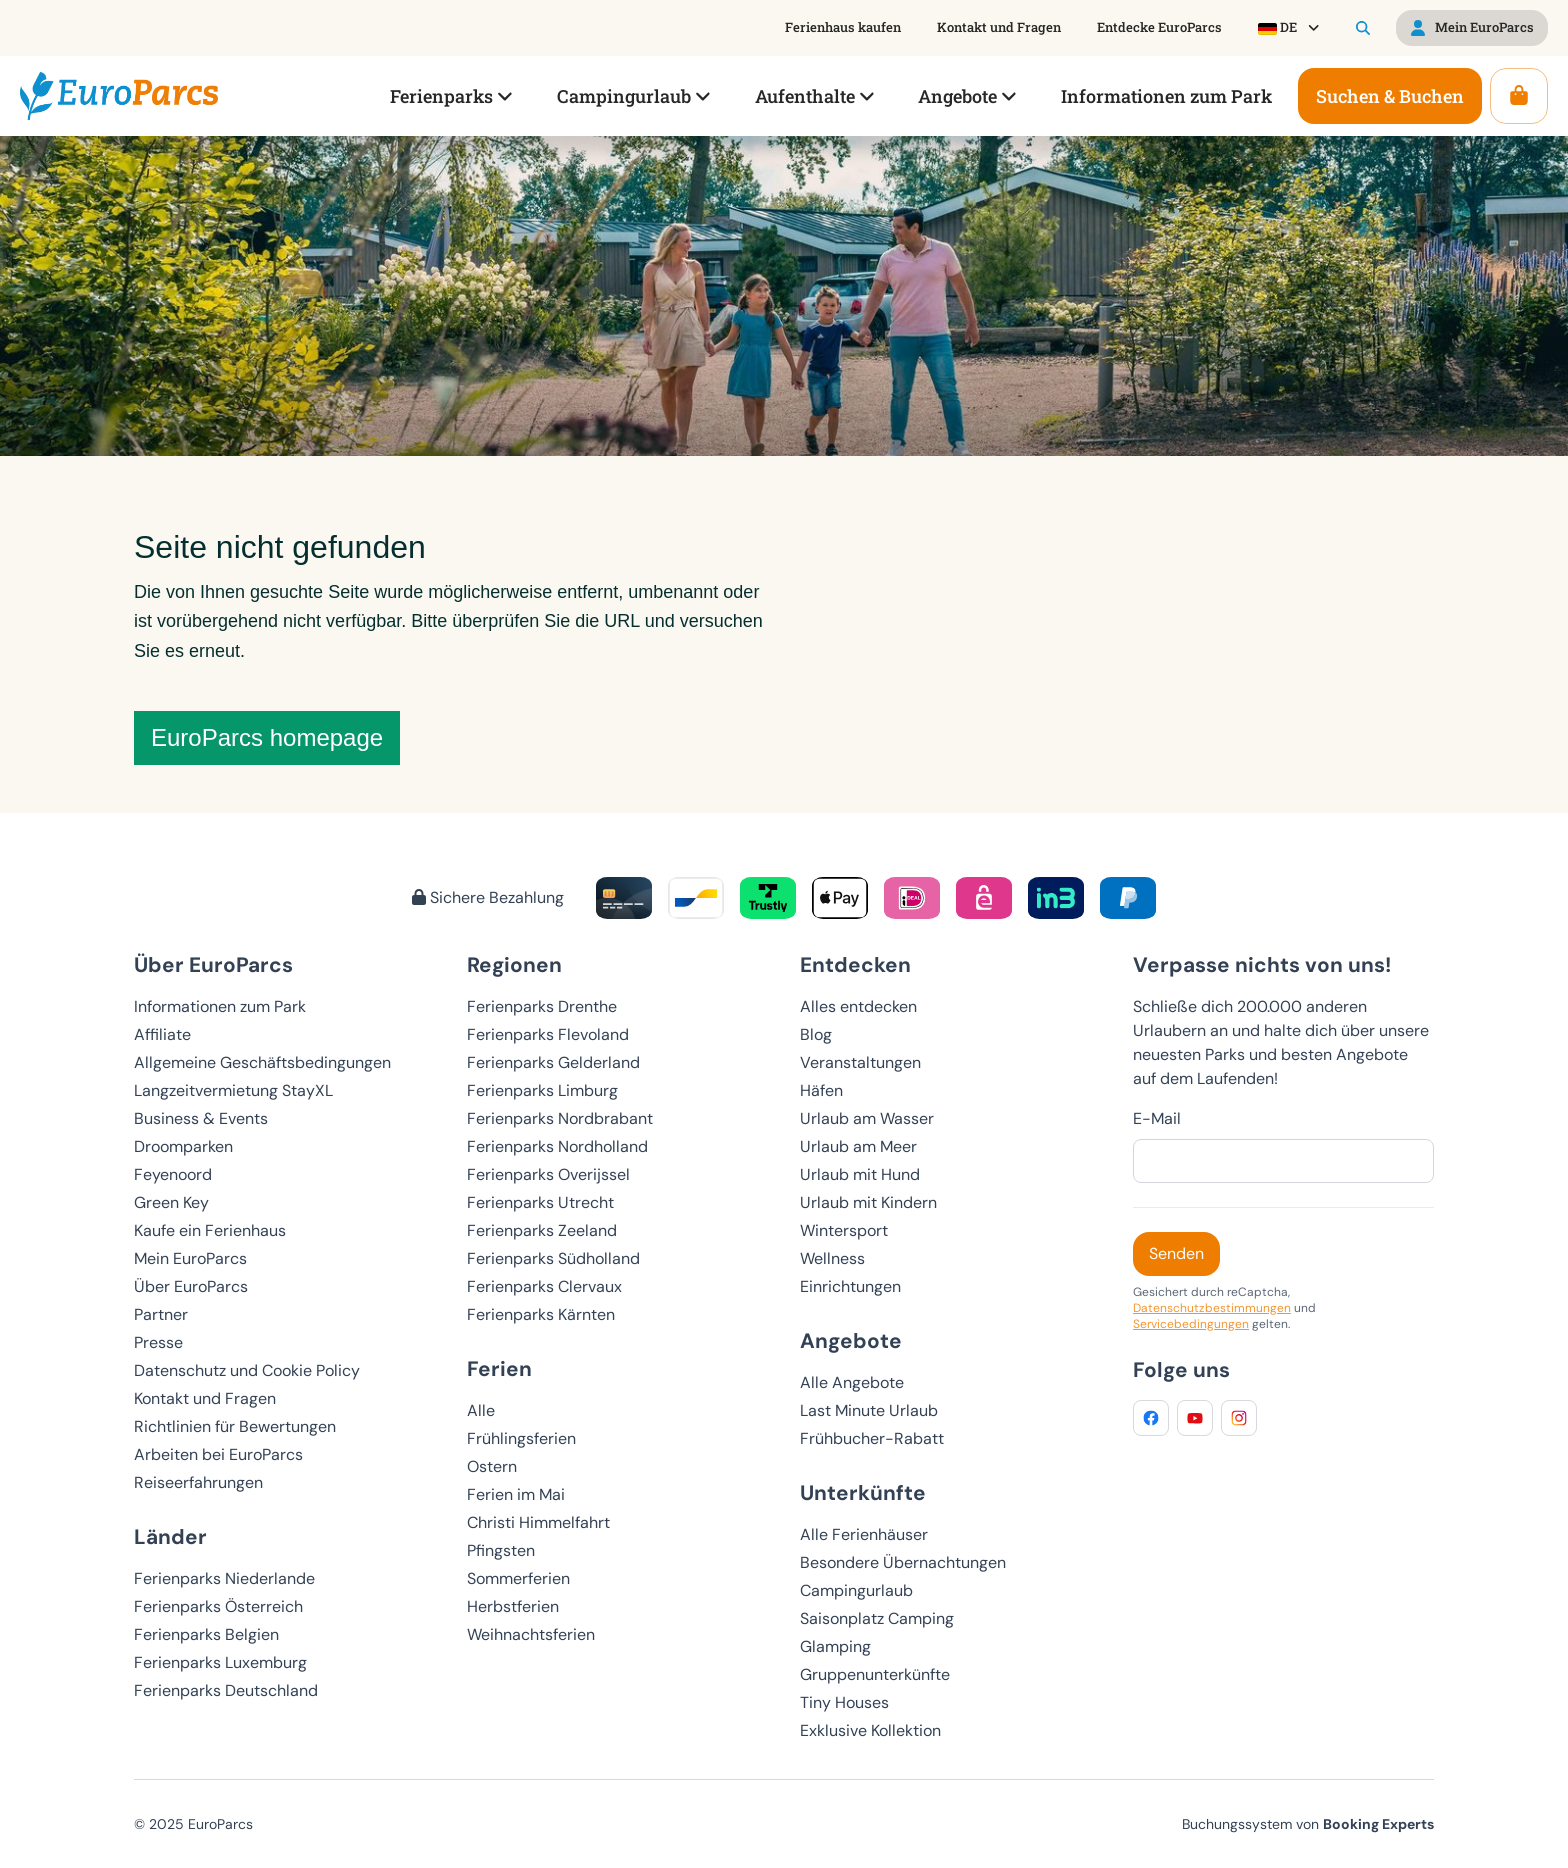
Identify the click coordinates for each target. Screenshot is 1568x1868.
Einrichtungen (850, 1286)
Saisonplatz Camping (877, 1618)
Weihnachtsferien (531, 1634)
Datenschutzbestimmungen (1212, 1308)
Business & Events (201, 1118)
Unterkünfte (863, 1492)
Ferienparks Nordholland (557, 1146)
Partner (161, 1314)
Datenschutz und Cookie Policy (247, 1370)
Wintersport (844, 1230)
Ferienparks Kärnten (541, 1314)
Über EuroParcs (191, 1286)
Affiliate (162, 1034)
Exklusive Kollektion (870, 1730)
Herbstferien (513, 1606)
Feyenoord (173, 1174)
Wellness (832, 1258)
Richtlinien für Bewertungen (235, 1426)
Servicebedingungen (1191, 1324)
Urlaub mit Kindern (868, 1202)
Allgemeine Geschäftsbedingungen (262, 1062)
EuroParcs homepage (267, 737)
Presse (158, 1342)
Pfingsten (501, 1550)
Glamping (835, 1646)
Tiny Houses (844, 1702)
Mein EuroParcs (190, 1258)
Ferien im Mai (516, 1494)
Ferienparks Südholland (553, 1258)
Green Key (171, 1202)
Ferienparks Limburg (542, 1090)
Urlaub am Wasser (867, 1118)
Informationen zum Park (220, 1006)
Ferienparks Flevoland (548, 1034)
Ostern (492, 1466)
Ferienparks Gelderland (553, 1062)
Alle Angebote (852, 1382)
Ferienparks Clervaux (544, 1286)
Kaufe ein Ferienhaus (210, 1230)
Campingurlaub (856, 1590)
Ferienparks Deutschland (226, 1690)
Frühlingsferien (521, 1438)
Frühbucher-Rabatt (872, 1438)
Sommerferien (518, 1578)
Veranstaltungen (860, 1062)
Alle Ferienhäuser (864, 1534)
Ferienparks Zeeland (542, 1230)
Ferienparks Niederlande (224, 1578)
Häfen (821, 1090)
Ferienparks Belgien (206, 1634)
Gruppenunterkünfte (875, 1674)
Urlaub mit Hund (860, 1174)
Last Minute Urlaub (869, 1410)
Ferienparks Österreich (218, 1606)
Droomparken (183, 1146)
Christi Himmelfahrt (538, 1522)
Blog (816, 1034)
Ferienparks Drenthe (542, 1006)
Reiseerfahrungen (198, 1482)
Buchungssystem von (1308, 1824)
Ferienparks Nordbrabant (560, 1118)
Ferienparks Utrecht (540, 1202)
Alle (481, 1410)
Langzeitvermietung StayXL (233, 1090)
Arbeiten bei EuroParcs (218, 1454)
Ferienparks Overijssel (548, 1174)
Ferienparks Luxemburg (220, 1662)
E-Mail (1157, 1118)
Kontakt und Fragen (205, 1398)
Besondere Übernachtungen (903, 1562)
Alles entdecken (858, 1006)
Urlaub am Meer (858, 1146)
